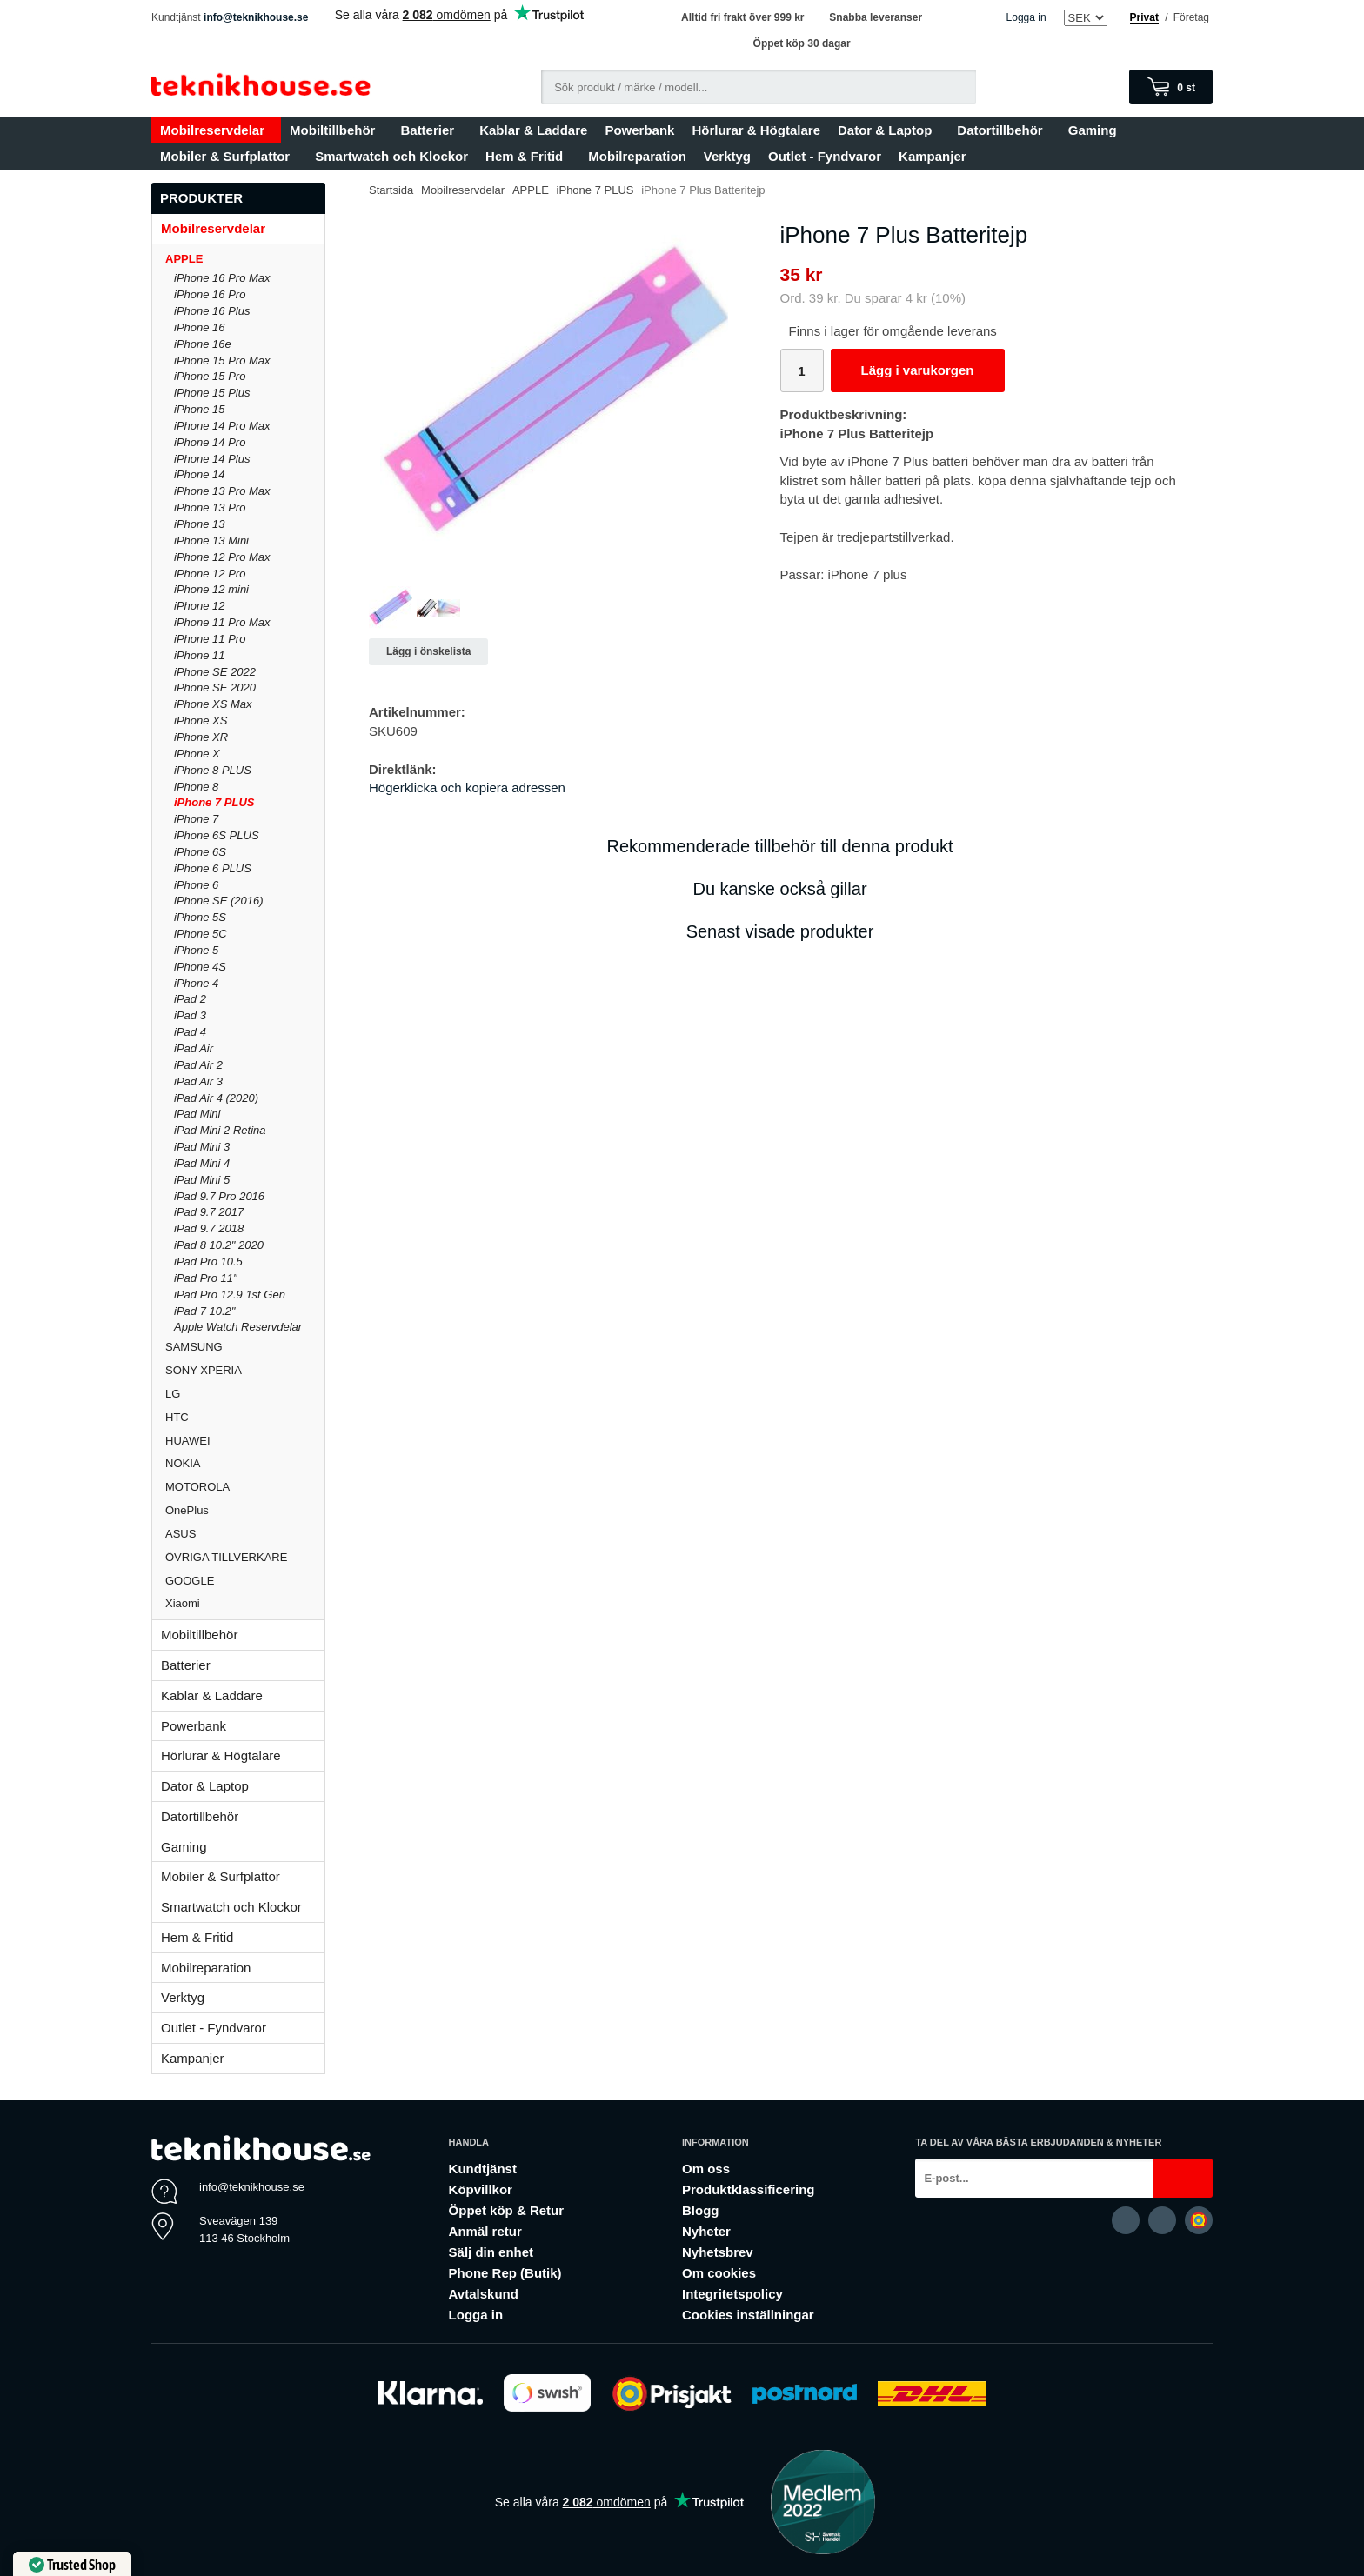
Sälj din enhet (491, 2252)
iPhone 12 (199, 605)
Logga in (1026, 17)
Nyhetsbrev (717, 2252)
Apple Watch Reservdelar (238, 1326)
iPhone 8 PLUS (212, 770)
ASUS (244, 1533)
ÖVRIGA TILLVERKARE (244, 1557)
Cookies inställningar (748, 2314)
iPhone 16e (202, 343)
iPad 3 (190, 1015)
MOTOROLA (244, 1486)
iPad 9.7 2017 (209, 1211)
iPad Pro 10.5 (208, 1261)
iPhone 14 (199, 474)
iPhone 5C (200, 933)
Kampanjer (932, 156)
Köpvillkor (480, 2189)
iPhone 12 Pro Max (222, 557)
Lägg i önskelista (428, 651)
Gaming (1096, 130)
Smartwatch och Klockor (391, 156)
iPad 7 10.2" (204, 1311)
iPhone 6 (196, 884)
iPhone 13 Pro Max (222, 490)
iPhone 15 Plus (212, 392)
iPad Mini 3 (202, 1146)
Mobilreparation (637, 156)
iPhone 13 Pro (209, 507)
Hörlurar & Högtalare (756, 130)
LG (244, 1393)
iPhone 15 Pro (209, 376)
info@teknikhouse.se (256, 17)
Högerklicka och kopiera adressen (467, 787)
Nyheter (706, 2231)
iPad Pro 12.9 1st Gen (229, 1294)
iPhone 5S (200, 917)
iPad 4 (190, 1031)
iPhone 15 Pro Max (222, 360)
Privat (1144, 17)
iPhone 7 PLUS (214, 802)
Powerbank (639, 130)
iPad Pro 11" (205, 1278)
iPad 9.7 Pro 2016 (219, 1196)
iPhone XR (201, 737)
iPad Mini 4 (202, 1163)
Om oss (706, 2168)
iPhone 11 (199, 655)
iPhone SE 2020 (215, 687)
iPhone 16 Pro (209, 294)
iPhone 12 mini (211, 589)
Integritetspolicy (732, 2293)
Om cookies (719, 2273)
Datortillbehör (1003, 130)
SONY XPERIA (244, 1370)
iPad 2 (190, 998)
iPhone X (197, 753)
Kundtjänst (483, 2168)
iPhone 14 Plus (212, 458)
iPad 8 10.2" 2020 (219, 1244)
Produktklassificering (748, 2189)
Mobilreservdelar (216, 130)
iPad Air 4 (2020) (216, 1097)
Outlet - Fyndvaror (824, 156)
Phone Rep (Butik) (505, 2273)
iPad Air (193, 1048)
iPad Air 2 (198, 1064)
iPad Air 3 (198, 1081)
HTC (244, 1417)
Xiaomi (182, 1603)
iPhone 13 (199, 524)
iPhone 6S (200, 851)
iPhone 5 (196, 950)
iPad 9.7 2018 (209, 1228)
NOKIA (244, 1463)
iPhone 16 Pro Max (222, 277)
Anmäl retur (485, 2231)
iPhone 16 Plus (212, 310)
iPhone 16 (199, 327)
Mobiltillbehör (336, 130)
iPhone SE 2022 (215, 671)
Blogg (700, 2210)
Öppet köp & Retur (507, 2210)
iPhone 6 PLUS (212, 868)
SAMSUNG (244, 1346)
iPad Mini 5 (202, 1179)
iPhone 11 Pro (209, 638)
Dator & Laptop (888, 130)
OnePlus (244, 1510)
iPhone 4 (196, 983)
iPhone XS (200, 720)
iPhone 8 (196, 786)
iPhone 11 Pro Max (222, 622)
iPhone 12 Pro (209, 573)
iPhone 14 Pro (209, 442)
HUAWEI (244, 1440)
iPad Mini (197, 1113)
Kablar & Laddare (533, 130)
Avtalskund (483, 2293)
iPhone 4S (200, 966)
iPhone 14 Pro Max (222, 425)
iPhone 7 (196, 818)
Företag (1191, 17)
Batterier (431, 130)
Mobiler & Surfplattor (229, 156)
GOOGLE (244, 1580)
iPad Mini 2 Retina (220, 1130)
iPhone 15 (199, 409)
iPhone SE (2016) (219, 900)
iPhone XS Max (213, 704)
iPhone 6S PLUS (216, 835)
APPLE (244, 258)
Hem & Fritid (528, 156)
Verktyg (727, 156)
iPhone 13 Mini (211, 540)
